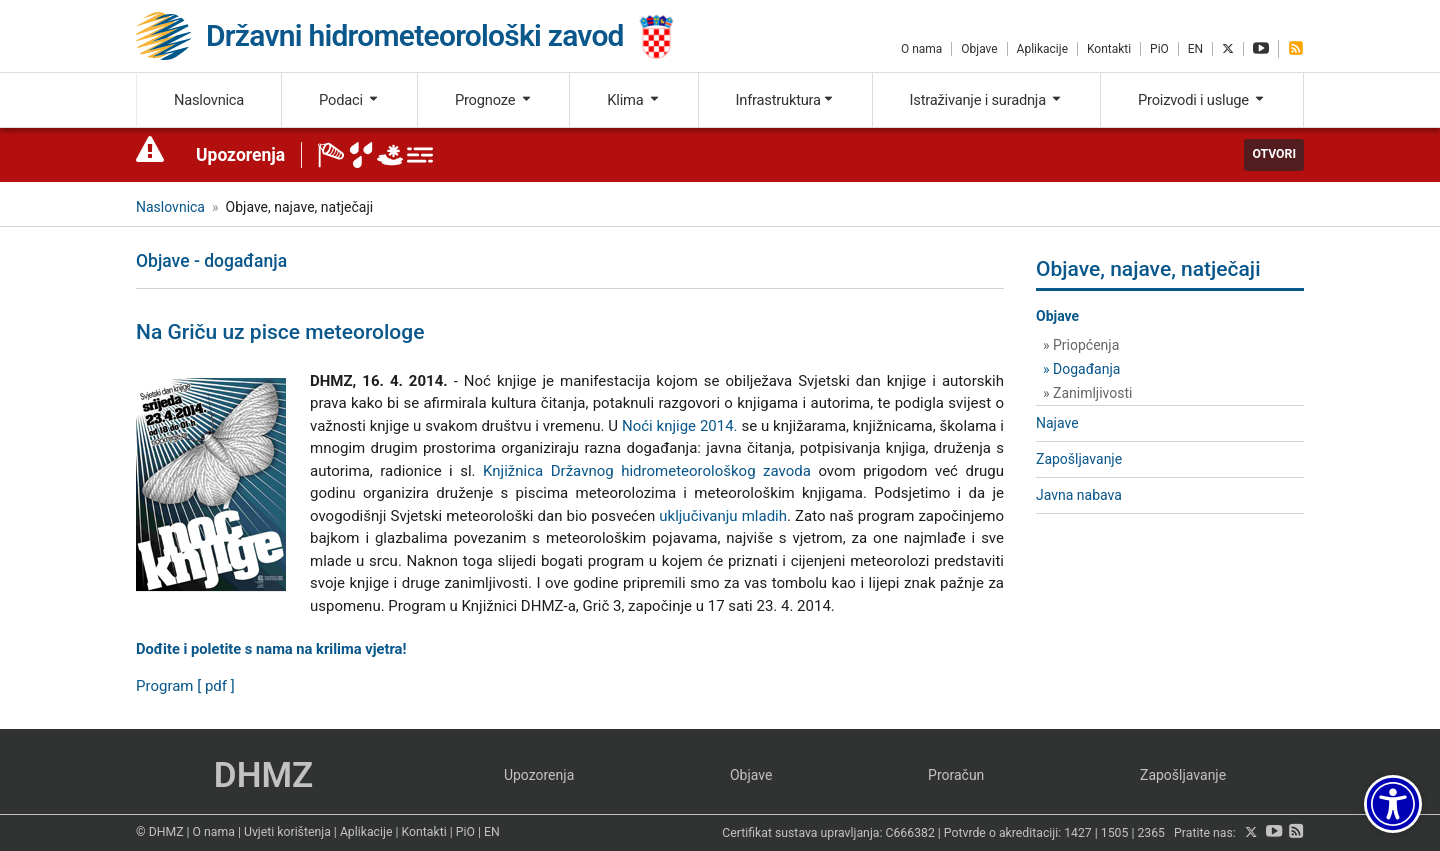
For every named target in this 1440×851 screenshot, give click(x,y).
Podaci (349, 100)
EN (1195, 49)
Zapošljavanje (1079, 459)
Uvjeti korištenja (287, 832)
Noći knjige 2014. (680, 426)
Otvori (1274, 154)
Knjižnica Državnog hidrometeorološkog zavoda (647, 471)
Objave (979, 49)
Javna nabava (1079, 495)
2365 (1151, 833)
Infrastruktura (785, 100)
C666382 (910, 833)
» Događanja (1081, 369)
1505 (1115, 833)
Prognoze (494, 100)
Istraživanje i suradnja (987, 100)
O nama (921, 49)
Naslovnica (209, 100)
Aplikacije (1042, 49)
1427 (1078, 833)
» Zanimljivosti (1087, 393)
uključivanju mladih (723, 516)
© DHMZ (159, 832)
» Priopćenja (1081, 345)
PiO (1159, 49)
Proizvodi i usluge (1202, 100)
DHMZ (263, 775)
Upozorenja (240, 155)
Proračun (956, 775)
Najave (1057, 423)
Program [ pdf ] (185, 686)
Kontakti (1109, 49)
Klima (633, 100)
